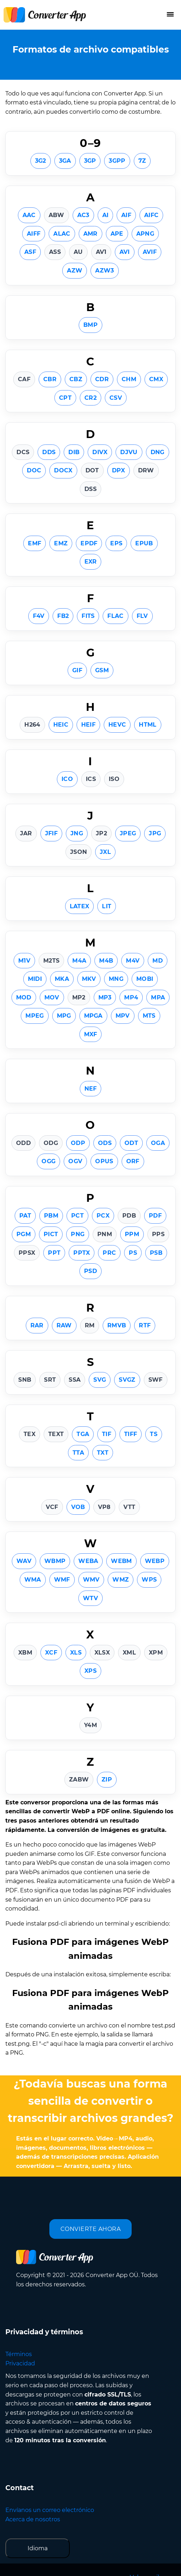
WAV (23, 1561)
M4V (133, 960)
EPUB (144, 543)
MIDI (35, 978)
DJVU (128, 452)
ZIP (107, 1779)
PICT (51, 1234)
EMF (34, 543)
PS (133, 1252)
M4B (106, 960)
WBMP (54, 1561)
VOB (78, 1507)
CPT (65, 397)
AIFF (33, 233)
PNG (77, 1234)
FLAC (115, 616)
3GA (65, 160)
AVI (124, 252)
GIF (77, 670)
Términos (18, 2354)
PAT (25, 1215)
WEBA (88, 1561)
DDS (48, 452)
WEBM (121, 1561)
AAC (29, 215)
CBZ (75, 379)
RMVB (116, 1325)
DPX (118, 470)
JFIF (51, 833)
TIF (106, 1434)
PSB (156, 1252)
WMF (62, 1579)
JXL (105, 852)
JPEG (128, 833)
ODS (105, 1143)
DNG (158, 452)
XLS (76, 1652)
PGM (23, 1234)
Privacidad (20, 2363)
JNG (76, 833)
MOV (51, 997)
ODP (78, 1143)
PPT (54, 1252)
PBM (51, 1215)
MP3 (105, 997)
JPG (155, 833)
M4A (79, 960)
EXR (90, 561)
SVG (99, 1379)
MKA (62, 978)
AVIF (150, 252)
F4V (38, 616)
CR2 (90, 397)
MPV (123, 1015)
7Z (142, 160)
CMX (156, 379)
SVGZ (127, 1379)
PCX (103, 1215)
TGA (83, 1434)
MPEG (34, 1015)
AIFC (151, 215)
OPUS (104, 1161)
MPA (158, 997)
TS (153, 1434)
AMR (90, 233)
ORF (133, 1161)
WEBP (155, 1561)
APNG (145, 233)
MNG (116, 978)
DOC (34, 470)
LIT (106, 906)
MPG (64, 1015)
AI (105, 215)
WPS (149, 1579)
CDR (102, 379)
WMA (32, 1579)
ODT (131, 1143)
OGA (158, 1143)
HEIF (88, 724)
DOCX (63, 470)
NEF (90, 1088)
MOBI (144, 978)
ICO (67, 779)
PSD (90, 1271)
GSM (102, 670)
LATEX (79, 906)
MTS (149, 1015)
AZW (74, 270)
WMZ (120, 1579)
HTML (147, 724)
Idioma (38, 2548)
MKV (89, 978)
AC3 (83, 215)
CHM (129, 379)
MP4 (131, 997)
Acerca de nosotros (32, 2519)
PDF (155, 1215)
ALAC (61, 233)
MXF (90, 1034)
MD (157, 960)
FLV (142, 616)
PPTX (81, 1252)
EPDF (88, 543)
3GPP (117, 160)
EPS (116, 543)
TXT (102, 1452)
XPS (90, 1670)
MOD (23, 997)
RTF (145, 1325)
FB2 (63, 616)
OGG (48, 1161)
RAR (37, 1325)
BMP (90, 324)
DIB (73, 452)
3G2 (40, 160)
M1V (24, 960)
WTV (90, 1598)
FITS (88, 616)
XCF (51, 1652)
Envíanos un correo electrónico (49, 2510)
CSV (115, 397)
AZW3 (104, 270)
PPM (132, 1234)
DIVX (99, 452)
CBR (50, 379)
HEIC (60, 724)
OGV (75, 1161)
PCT (77, 1215)
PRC (109, 1252)
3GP (90, 160)
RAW (64, 1325)
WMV (91, 1579)
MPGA (93, 1015)
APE (117, 233)
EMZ (61, 543)
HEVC (117, 724)
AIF (126, 215)
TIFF (130, 1434)
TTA (78, 1452)
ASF (30, 252)
